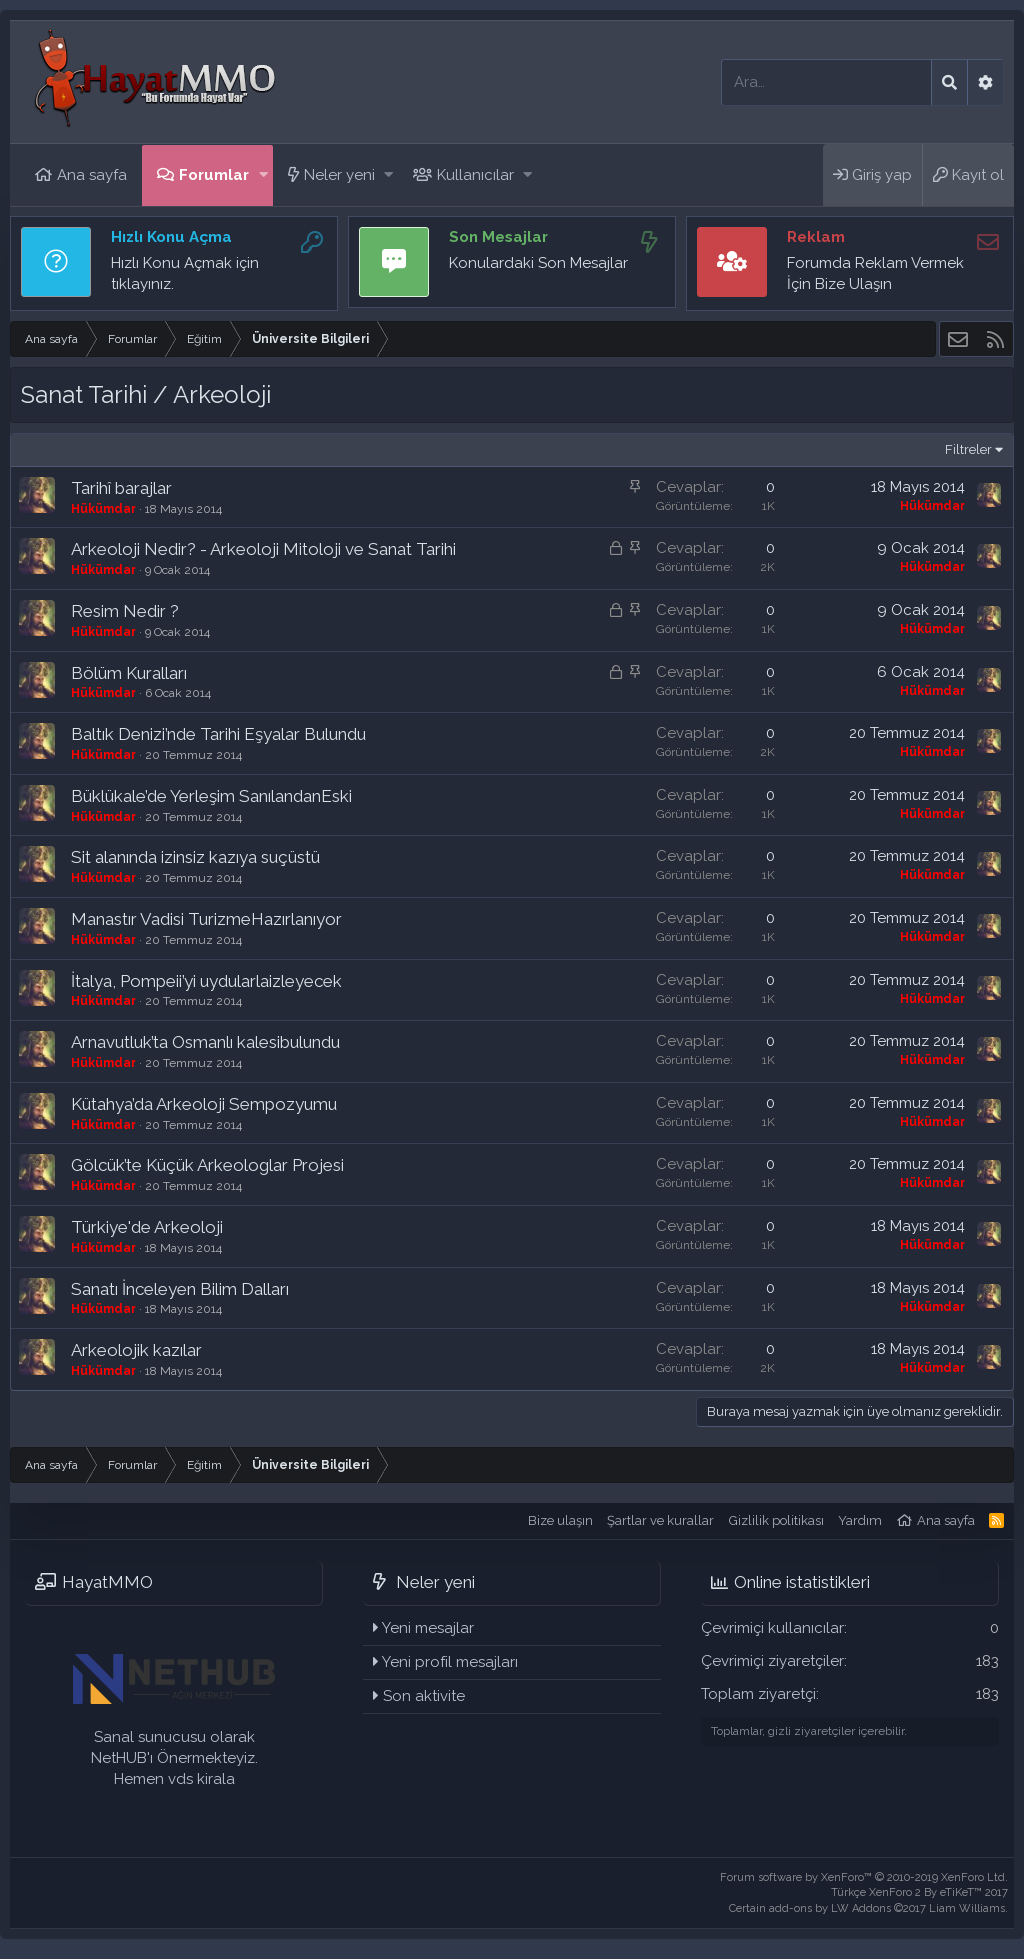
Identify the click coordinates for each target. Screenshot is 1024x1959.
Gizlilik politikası (776, 1520)
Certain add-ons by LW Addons (868, 1908)
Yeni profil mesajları (450, 1662)
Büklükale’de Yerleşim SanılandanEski (211, 796)
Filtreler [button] (968, 449)
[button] (263, 175)
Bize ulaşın (560, 1520)
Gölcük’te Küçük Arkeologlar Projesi (207, 1165)
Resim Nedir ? (125, 611)
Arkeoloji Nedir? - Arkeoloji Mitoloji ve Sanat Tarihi (263, 549)
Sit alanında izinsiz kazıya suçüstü (195, 857)
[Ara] (826, 82)
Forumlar (214, 175)
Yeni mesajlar (428, 1628)
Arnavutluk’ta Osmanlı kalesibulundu (205, 1042)
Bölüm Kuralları (129, 673)
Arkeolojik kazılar (136, 1350)
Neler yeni (339, 175)
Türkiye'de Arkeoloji (147, 1227)
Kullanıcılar (475, 175)
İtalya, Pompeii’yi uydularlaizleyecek (206, 981)
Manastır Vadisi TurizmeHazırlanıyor (206, 919)
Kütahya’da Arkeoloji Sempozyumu (204, 1104)
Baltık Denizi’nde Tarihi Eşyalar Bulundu (218, 734)
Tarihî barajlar (121, 488)
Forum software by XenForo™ (864, 1877)
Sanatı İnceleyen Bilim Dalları (180, 1289)
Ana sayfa (92, 175)
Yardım (860, 1520)
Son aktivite (424, 1696)
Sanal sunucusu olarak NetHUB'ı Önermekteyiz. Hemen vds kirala (174, 1758)
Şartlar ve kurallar (660, 1520)
